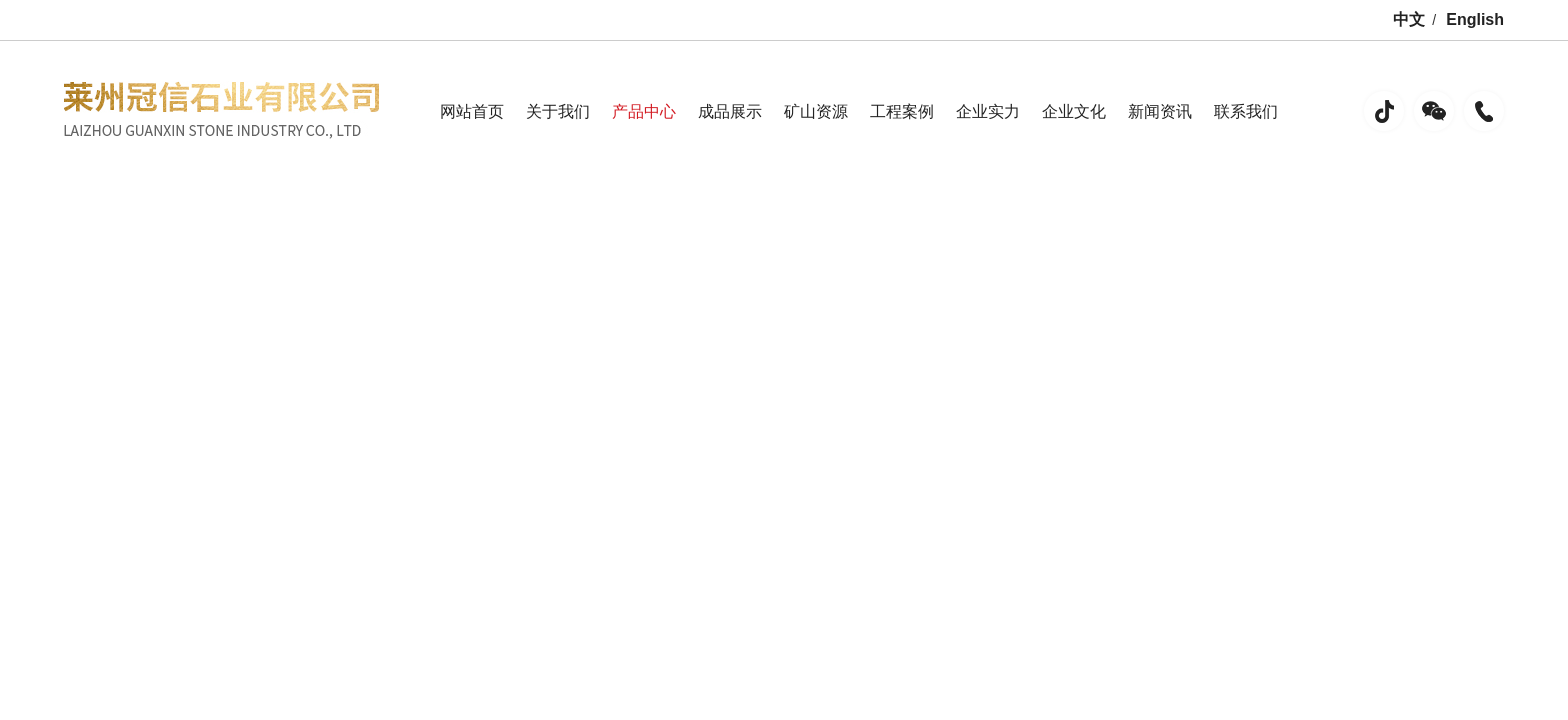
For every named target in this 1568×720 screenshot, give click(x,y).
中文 (1409, 19)
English (1475, 19)
